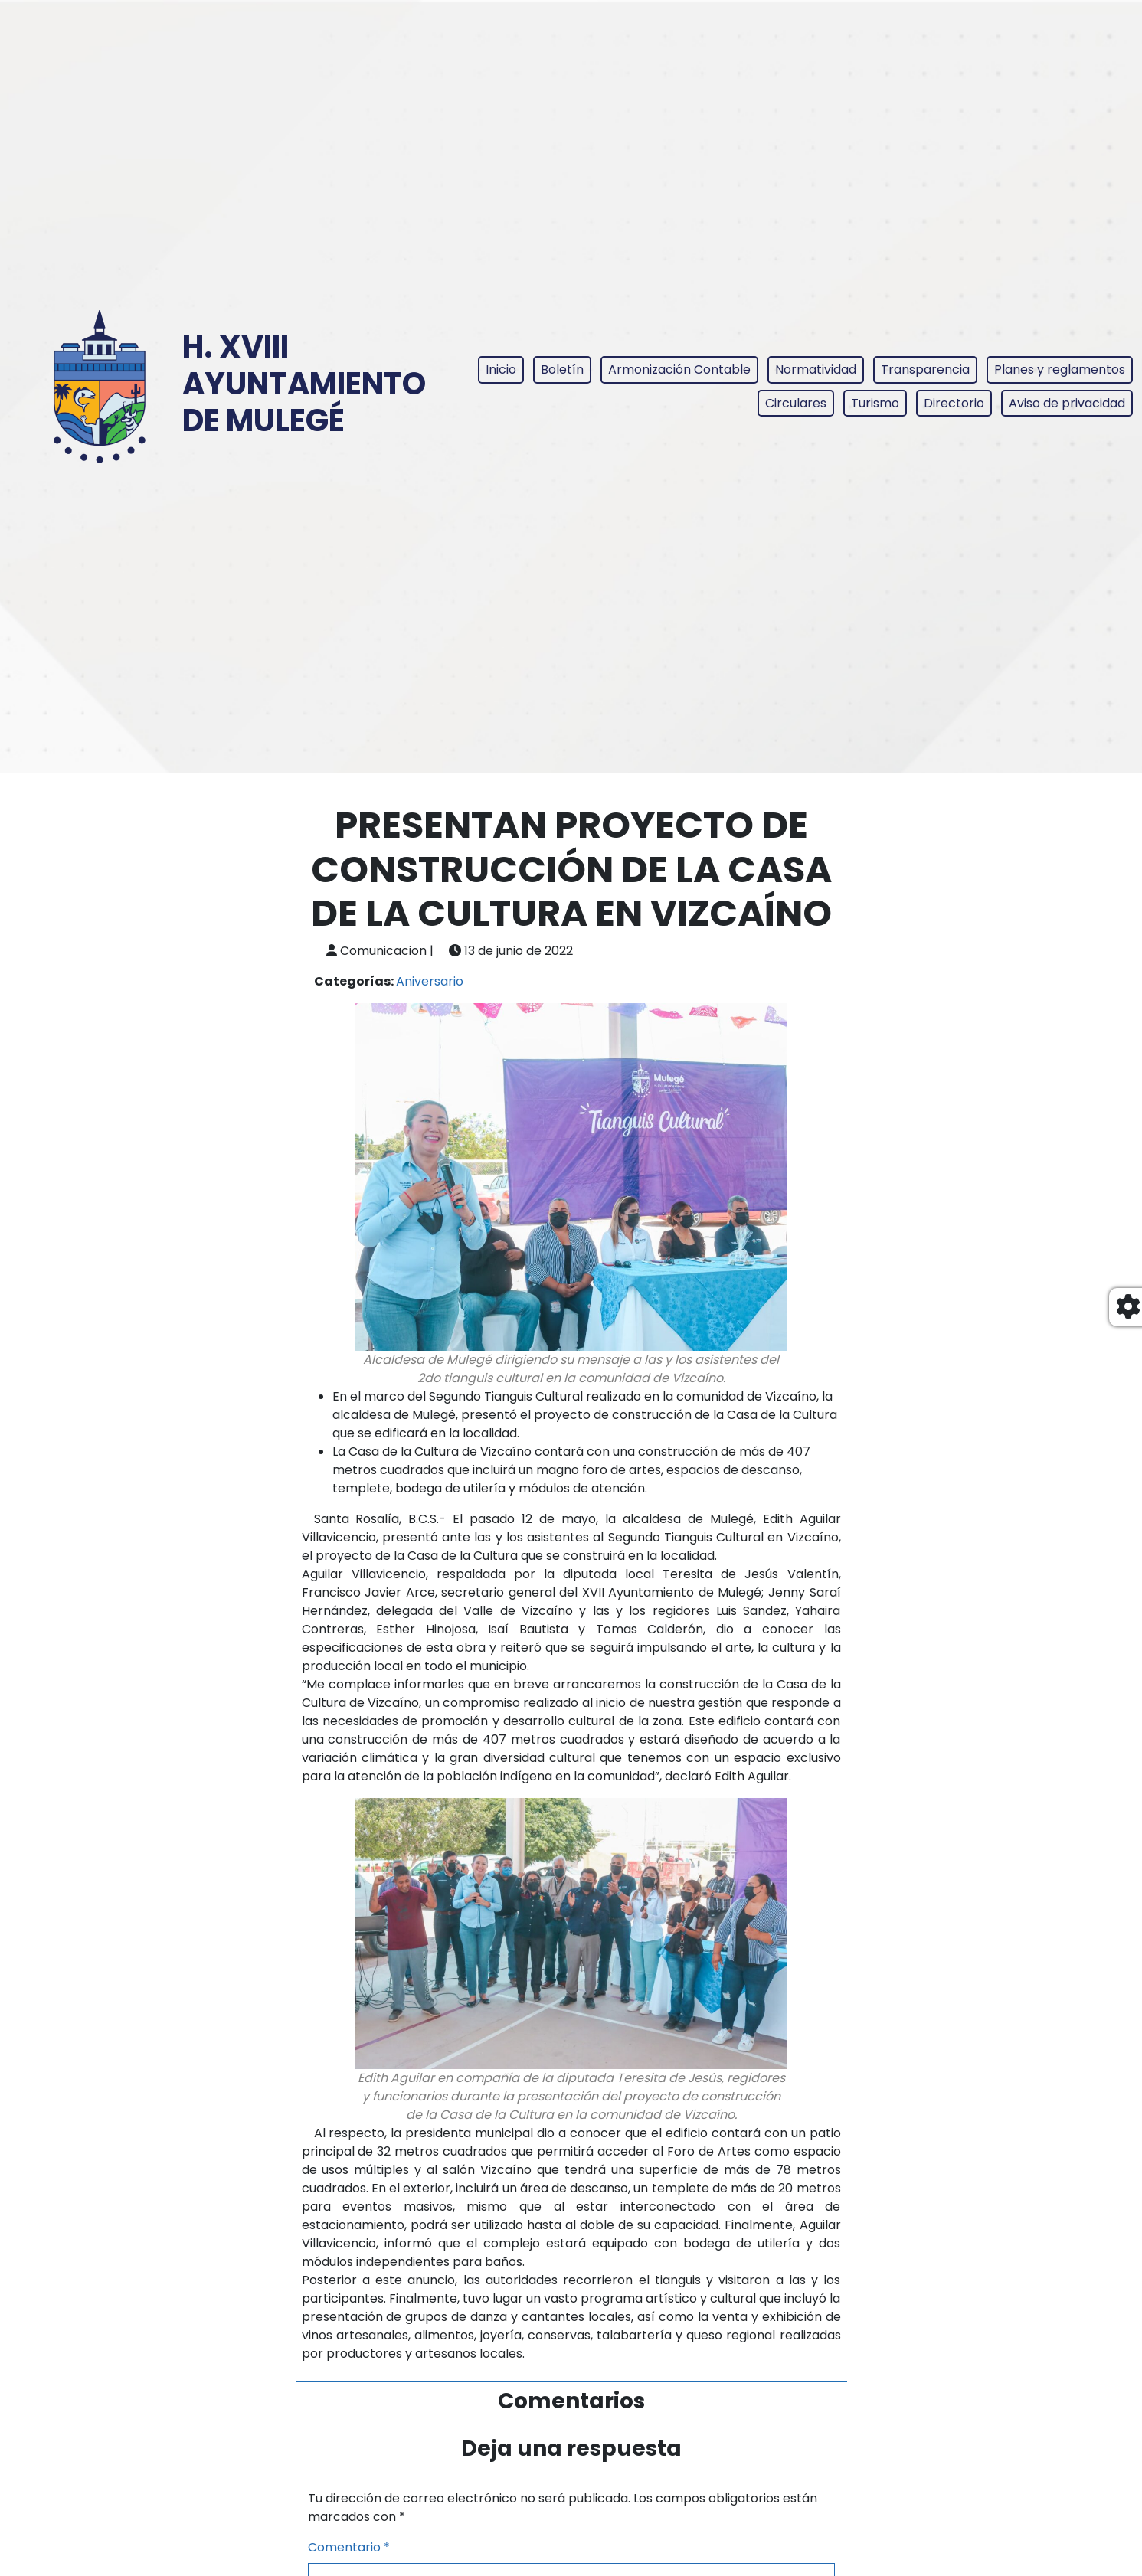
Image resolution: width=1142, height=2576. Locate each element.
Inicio (501, 369)
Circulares (795, 403)
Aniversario (429, 981)
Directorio (954, 403)
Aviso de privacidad (1067, 403)
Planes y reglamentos (1059, 369)
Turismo (875, 403)
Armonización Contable (679, 369)
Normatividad (815, 369)
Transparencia (925, 369)
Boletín (562, 369)
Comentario (349, 2547)
